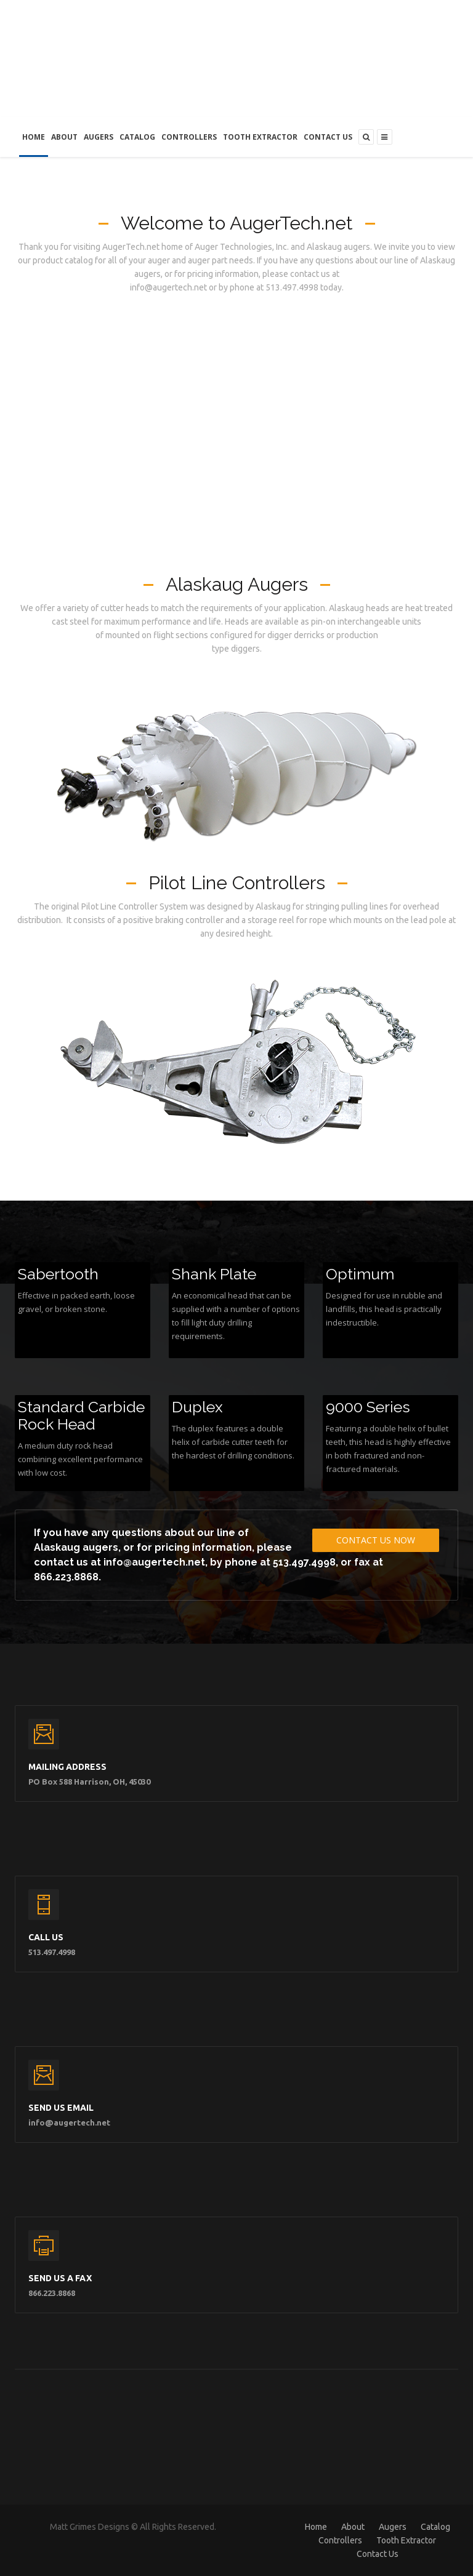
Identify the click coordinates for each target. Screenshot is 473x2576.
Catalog (137, 137)
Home (33, 137)
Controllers (189, 137)
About (64, 137)
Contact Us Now (375, 1540)
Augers (98, 137)
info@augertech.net (154, 1562)
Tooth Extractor (260, 137)
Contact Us (328, 137)
